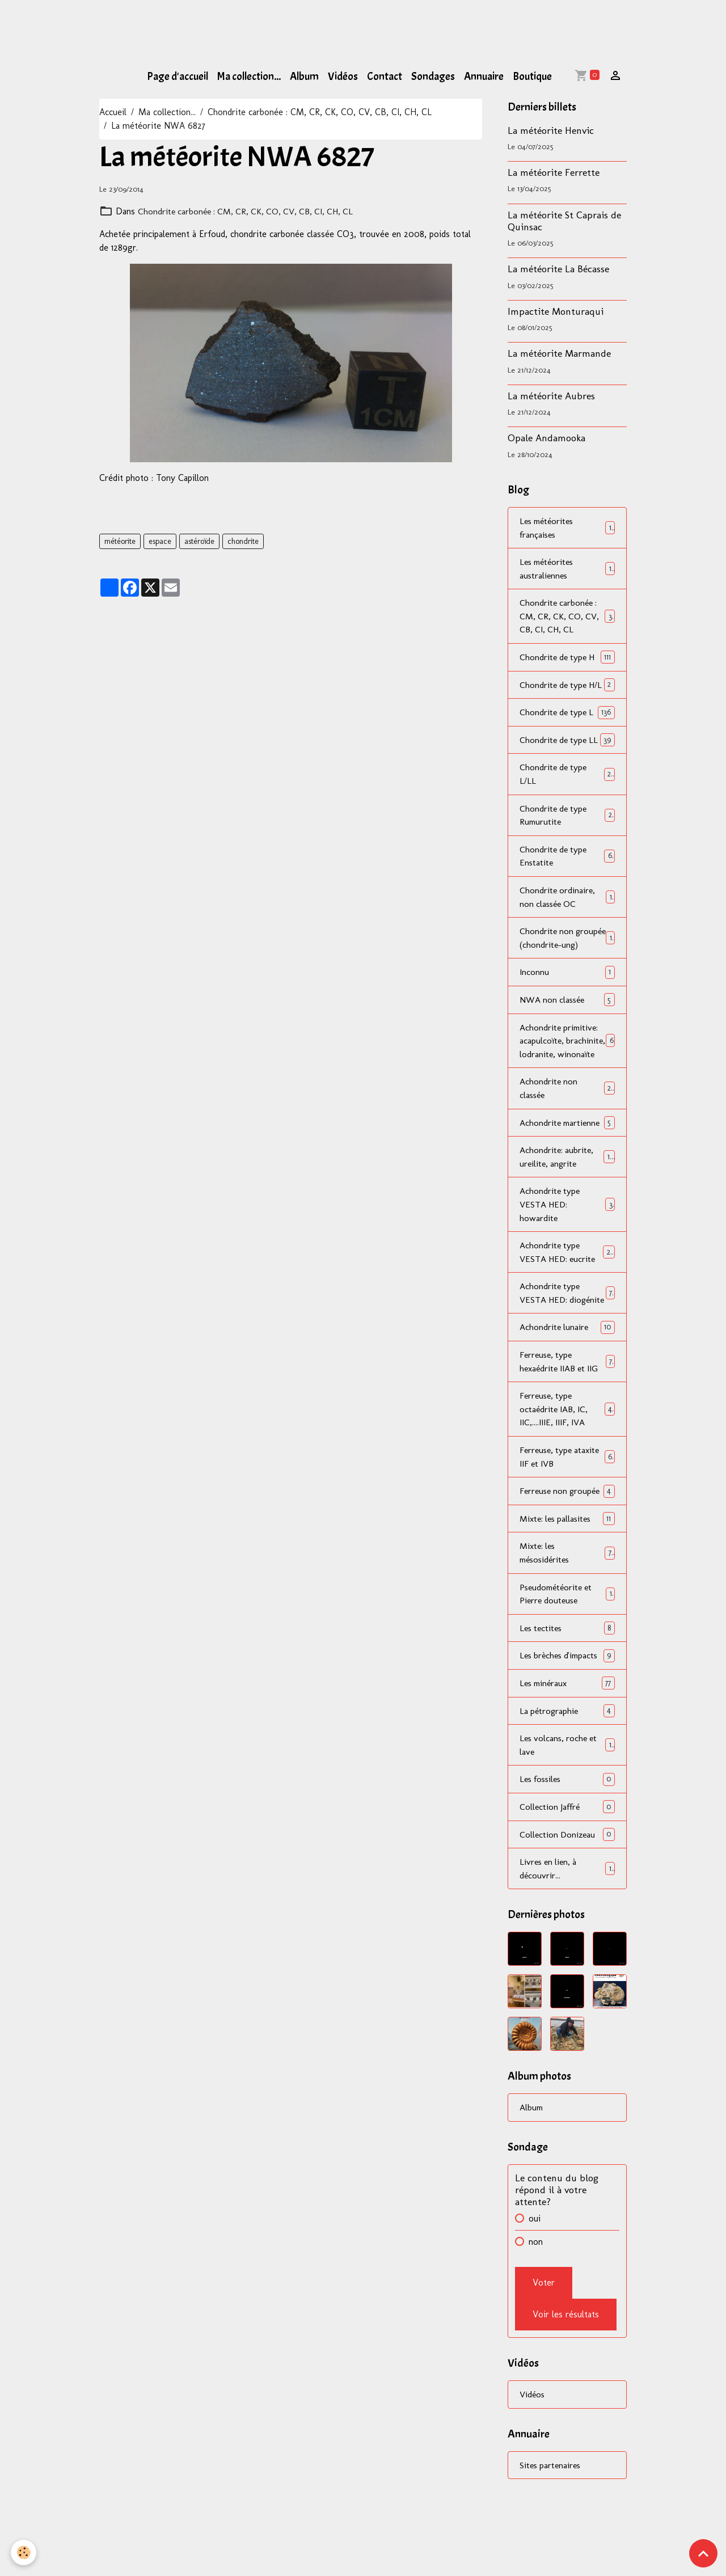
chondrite (243, 541)
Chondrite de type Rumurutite (567, 845)
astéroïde (199, 541)
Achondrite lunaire (567, 1404)
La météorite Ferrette (554, 172)
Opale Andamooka (546, 438)
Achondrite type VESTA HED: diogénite (567, 1363)
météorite (120, 541)
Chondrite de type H (567, 658)
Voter (544, 2379)
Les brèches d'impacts (567, 1749)
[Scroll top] (703, 2553)
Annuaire (484, 76)
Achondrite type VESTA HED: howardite (567, 1266)
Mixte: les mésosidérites (567, 1645)
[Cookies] (24, 2552)
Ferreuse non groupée (567, 1576)
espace (160, 541)
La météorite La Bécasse (558, 269)
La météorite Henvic (551, 130)
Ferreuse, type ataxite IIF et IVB (567, 1535)
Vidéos (343, 76)
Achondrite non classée (567, 1149)
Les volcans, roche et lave (567, 1839)
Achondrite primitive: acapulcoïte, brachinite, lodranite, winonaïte (567, 1094)
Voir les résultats (566, 2410)
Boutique (532, 76)
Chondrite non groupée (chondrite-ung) (567, 976)
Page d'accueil (177, 76)
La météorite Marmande (559, 353)
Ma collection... (249, 76)
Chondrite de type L (567, 727)
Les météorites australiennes (567, 569)
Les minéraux (567, 1777)
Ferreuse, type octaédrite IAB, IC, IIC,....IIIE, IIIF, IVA (567, 1487)
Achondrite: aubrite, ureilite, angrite (567, 1218)
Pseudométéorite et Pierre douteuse (567, 1687)
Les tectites (567, 1721)
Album (304, 76)
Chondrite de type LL (567, 762)
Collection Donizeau (567, 1929)
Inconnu (567, 1017)
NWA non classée (567, 1045)
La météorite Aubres (551, 396)
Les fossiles (567, 1874)
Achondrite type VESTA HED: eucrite (567, 1314)
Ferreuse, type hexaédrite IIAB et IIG (567, 1438)
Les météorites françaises (567, 528)
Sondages (433, 76)
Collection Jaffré (567, 1901)
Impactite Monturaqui (555, 311)
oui (535, 2314)
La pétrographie (567, 1804)
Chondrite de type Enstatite (567, 887)
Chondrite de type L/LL (567, 804)
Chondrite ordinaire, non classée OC (567, 928)
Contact (384, 76)
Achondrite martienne (567, 1183)
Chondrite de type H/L (567, 693)
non (536, 2338)
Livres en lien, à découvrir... (567, 1964)
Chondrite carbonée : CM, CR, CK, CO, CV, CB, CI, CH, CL (320, 112)
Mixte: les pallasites (567, 1611)
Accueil (112, 112)
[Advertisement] (206, 25)
